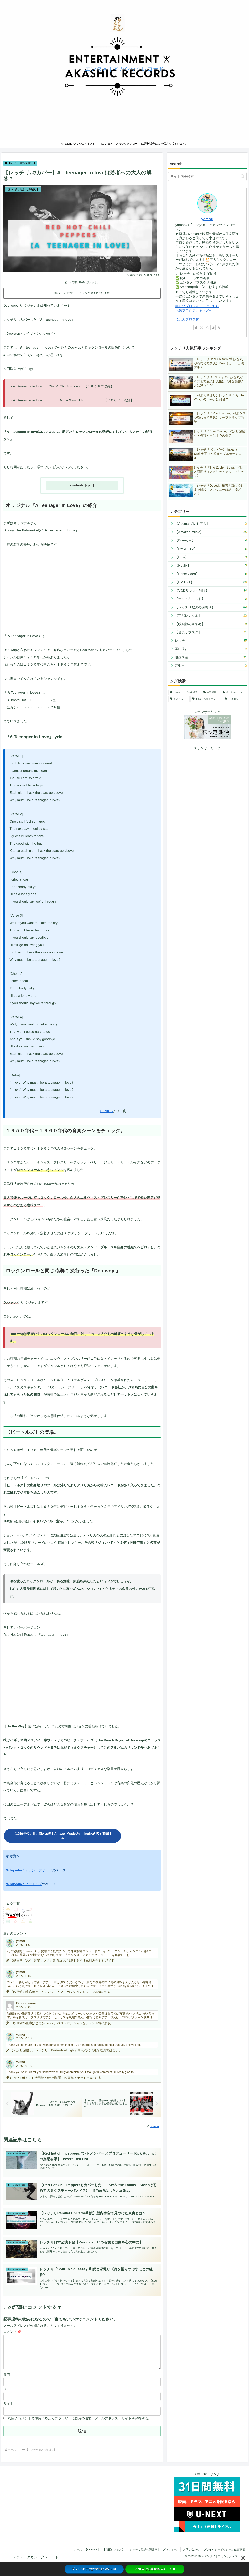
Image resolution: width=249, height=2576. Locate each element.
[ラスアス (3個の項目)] (179, 699)
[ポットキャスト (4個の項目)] (233, 693)
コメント (12, 2340)
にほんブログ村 (187, 319)
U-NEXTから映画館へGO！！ (155, 2569)
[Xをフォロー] (201, 327)
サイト (8, 2418)
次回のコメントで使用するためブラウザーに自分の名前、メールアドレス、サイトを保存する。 (80, 2433)
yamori (207, 219)
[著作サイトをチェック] (195, 327)
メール (8, 2403)
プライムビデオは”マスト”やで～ (94, 2569)
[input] (207, 176)
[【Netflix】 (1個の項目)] (234, 699)
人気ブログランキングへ (193, 310)
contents (77, 485)
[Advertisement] (208, 778)
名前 (6, 2389)
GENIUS (106, 1111)
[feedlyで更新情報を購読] (213, 327)
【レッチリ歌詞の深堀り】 (20, 163)
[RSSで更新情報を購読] (218, 327)
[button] (242, 176)
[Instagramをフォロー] (207, 327)
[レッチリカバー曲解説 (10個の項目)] (184, 693)
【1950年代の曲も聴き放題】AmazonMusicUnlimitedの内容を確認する (62, 1835)
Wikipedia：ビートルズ (24, 1884)
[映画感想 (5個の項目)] (211, 693)
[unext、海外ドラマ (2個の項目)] (206, 699)
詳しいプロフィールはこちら (197, 306)
